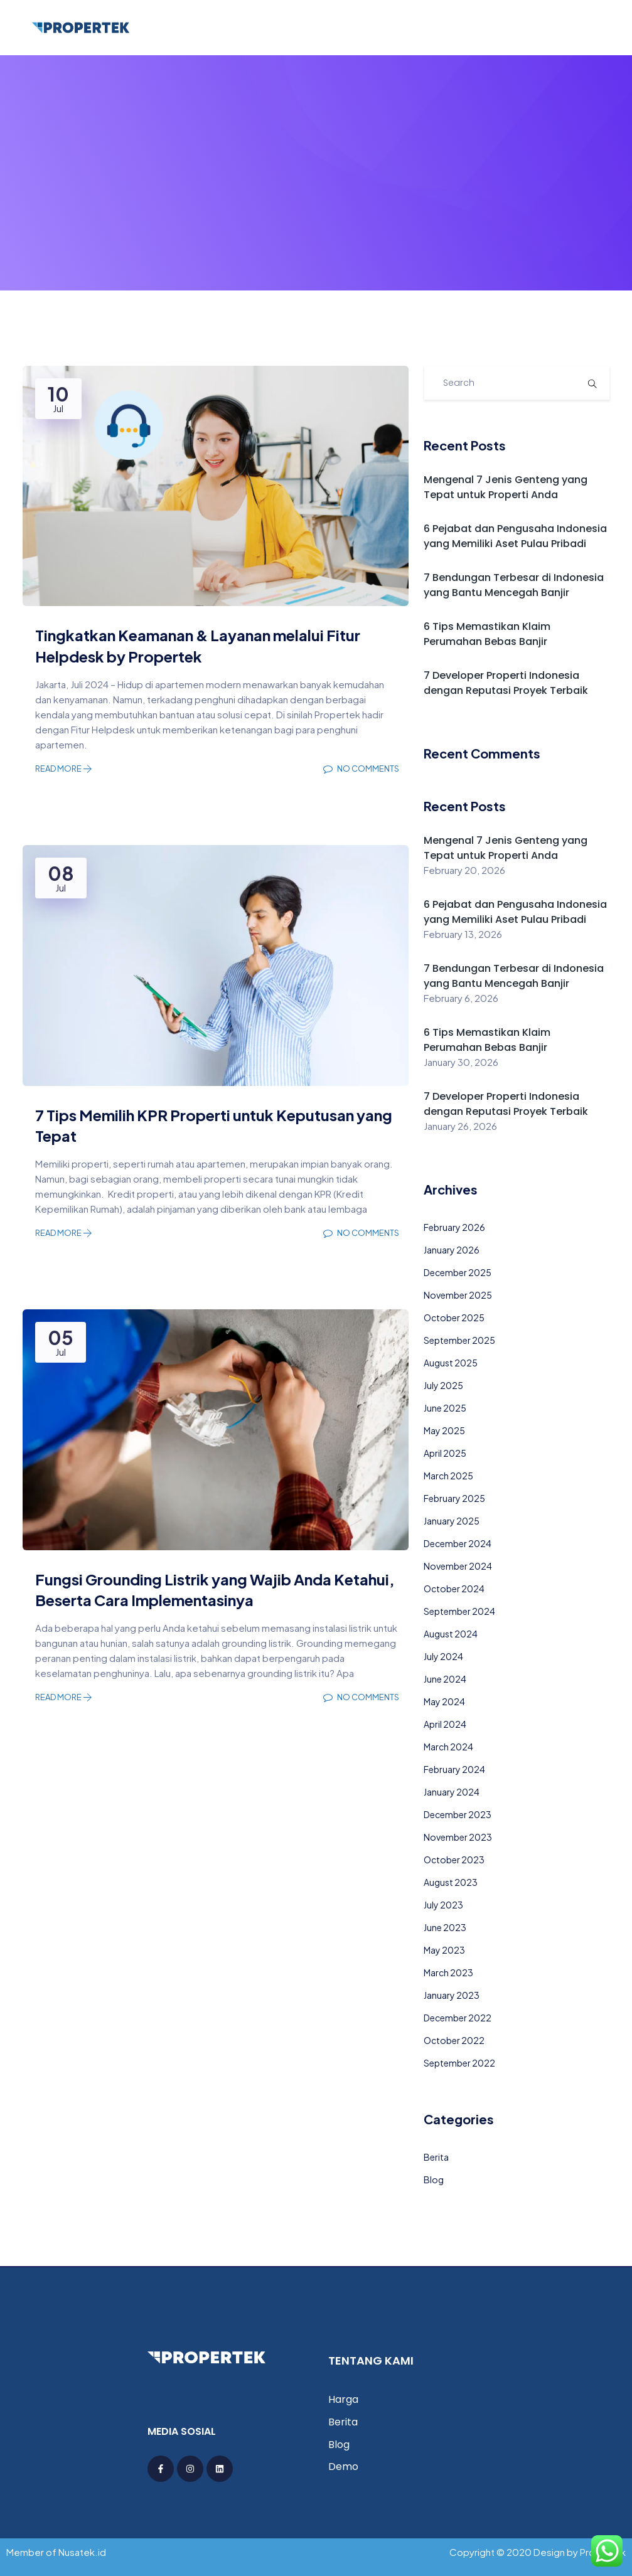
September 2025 (459, 1340)
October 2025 (454, 1317)
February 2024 (454, 1769)
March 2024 (448, 1746)
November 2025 (458, 1295)
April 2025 (445, 1453)
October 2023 (454, 1859)
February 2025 (454, 1498)
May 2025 (444, 1430)
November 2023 (458, 1837)
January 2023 (451, 1995)
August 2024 (451, 1633)
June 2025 (445, 1407)
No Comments (361, 769)
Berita (436, 2157)
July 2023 (443, 1904)
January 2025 (451, 1520)
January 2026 (451, 1249)
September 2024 (459, 1611)
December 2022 (457, 2017)
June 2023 (445, 1927)
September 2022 (459, 2062)
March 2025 (448, 1475)
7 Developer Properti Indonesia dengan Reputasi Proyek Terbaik (506, 683)
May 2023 (444, 1950)
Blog (434, 2179)
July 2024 (443, 1656)
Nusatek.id (82, 2552)
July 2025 (443, 1385)
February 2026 (454, 1227)
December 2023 (457, 1814)
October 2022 (454, 2040)
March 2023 (448, 1972)
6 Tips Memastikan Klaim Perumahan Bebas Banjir (487, 634)
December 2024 (457, 1543)
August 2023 (451, 1882)
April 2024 (445, 1724)
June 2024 (445, 1679)
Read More (63, 769)
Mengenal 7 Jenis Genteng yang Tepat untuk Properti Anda (505, 487)
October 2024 (454, 1588)
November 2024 (458, 1566)
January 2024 (451, 1791)
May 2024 (444, 1701)
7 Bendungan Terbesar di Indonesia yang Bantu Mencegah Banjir (514, 585)
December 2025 (457, 1272)
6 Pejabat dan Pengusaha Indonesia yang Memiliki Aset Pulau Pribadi (515, 536)
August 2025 (451, 1362)
